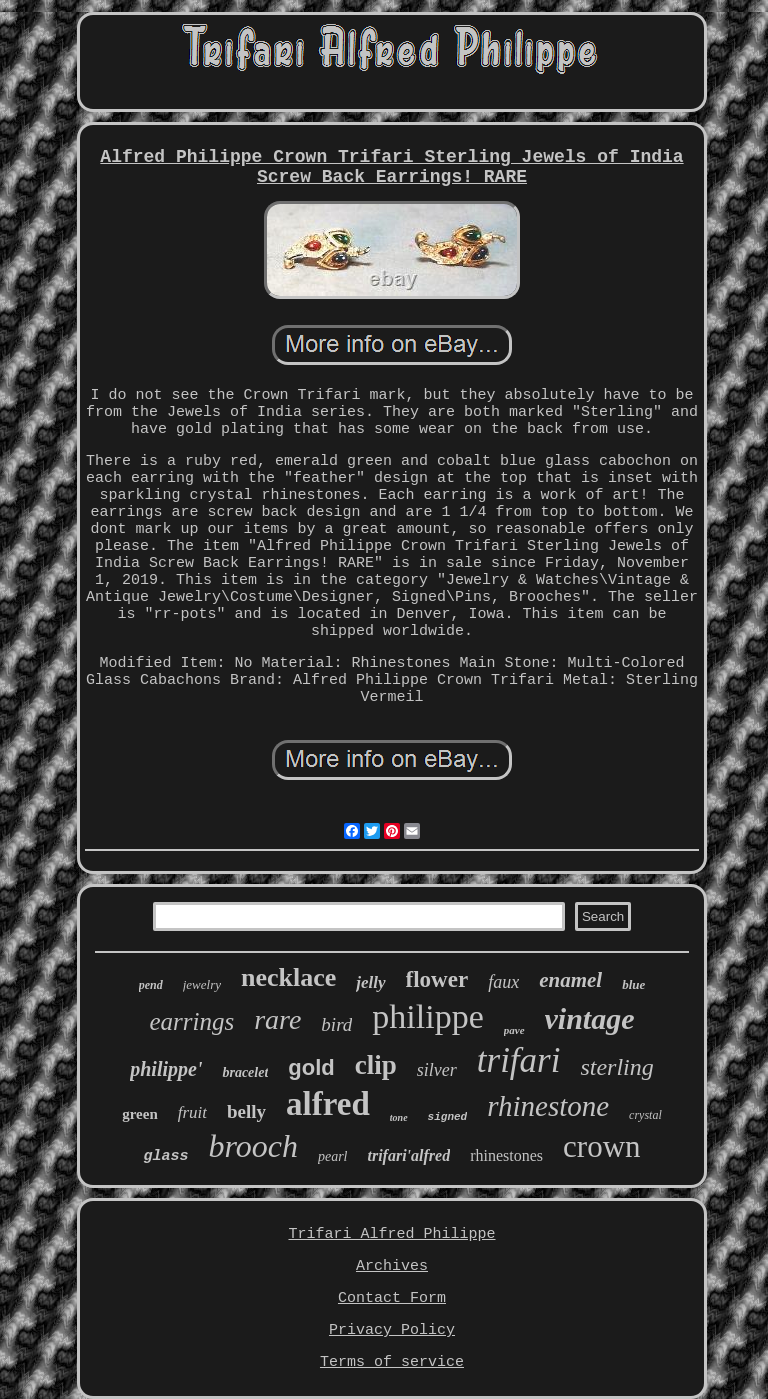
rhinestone (548, 1106)
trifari (519, 1060)
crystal (645, 1115)
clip (376, 1065)
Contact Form (392, 1298)
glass (165, 1156)
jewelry (202, 984)
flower (437, 979)
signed (448, 1117)
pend (151, 985)
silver (437, 1070)
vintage (590, 1018)
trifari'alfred (409, 1155)
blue (633, 984)
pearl (333, 1156)
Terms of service (392, 1362)
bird (336, 1024)
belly (246, 1111)
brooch (252, 1146)
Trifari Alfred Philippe (391, 1234)
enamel (570, 980)
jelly (370, 982)
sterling (616, 1067)
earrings (191, 1021)
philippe (427, 1016)
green (140, 1114)
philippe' (166, 1069)
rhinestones (506, 1155)
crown (601, 1146)
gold (311, 1067)
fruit (192, 1112)
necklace (288, 977)
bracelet (245, 1072)
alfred (328, 1104)
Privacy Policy (392, 1330)
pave (514, 1030)
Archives (392, 1266)
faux (503, 982)
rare (277, 1019)
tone (399, 1117)
